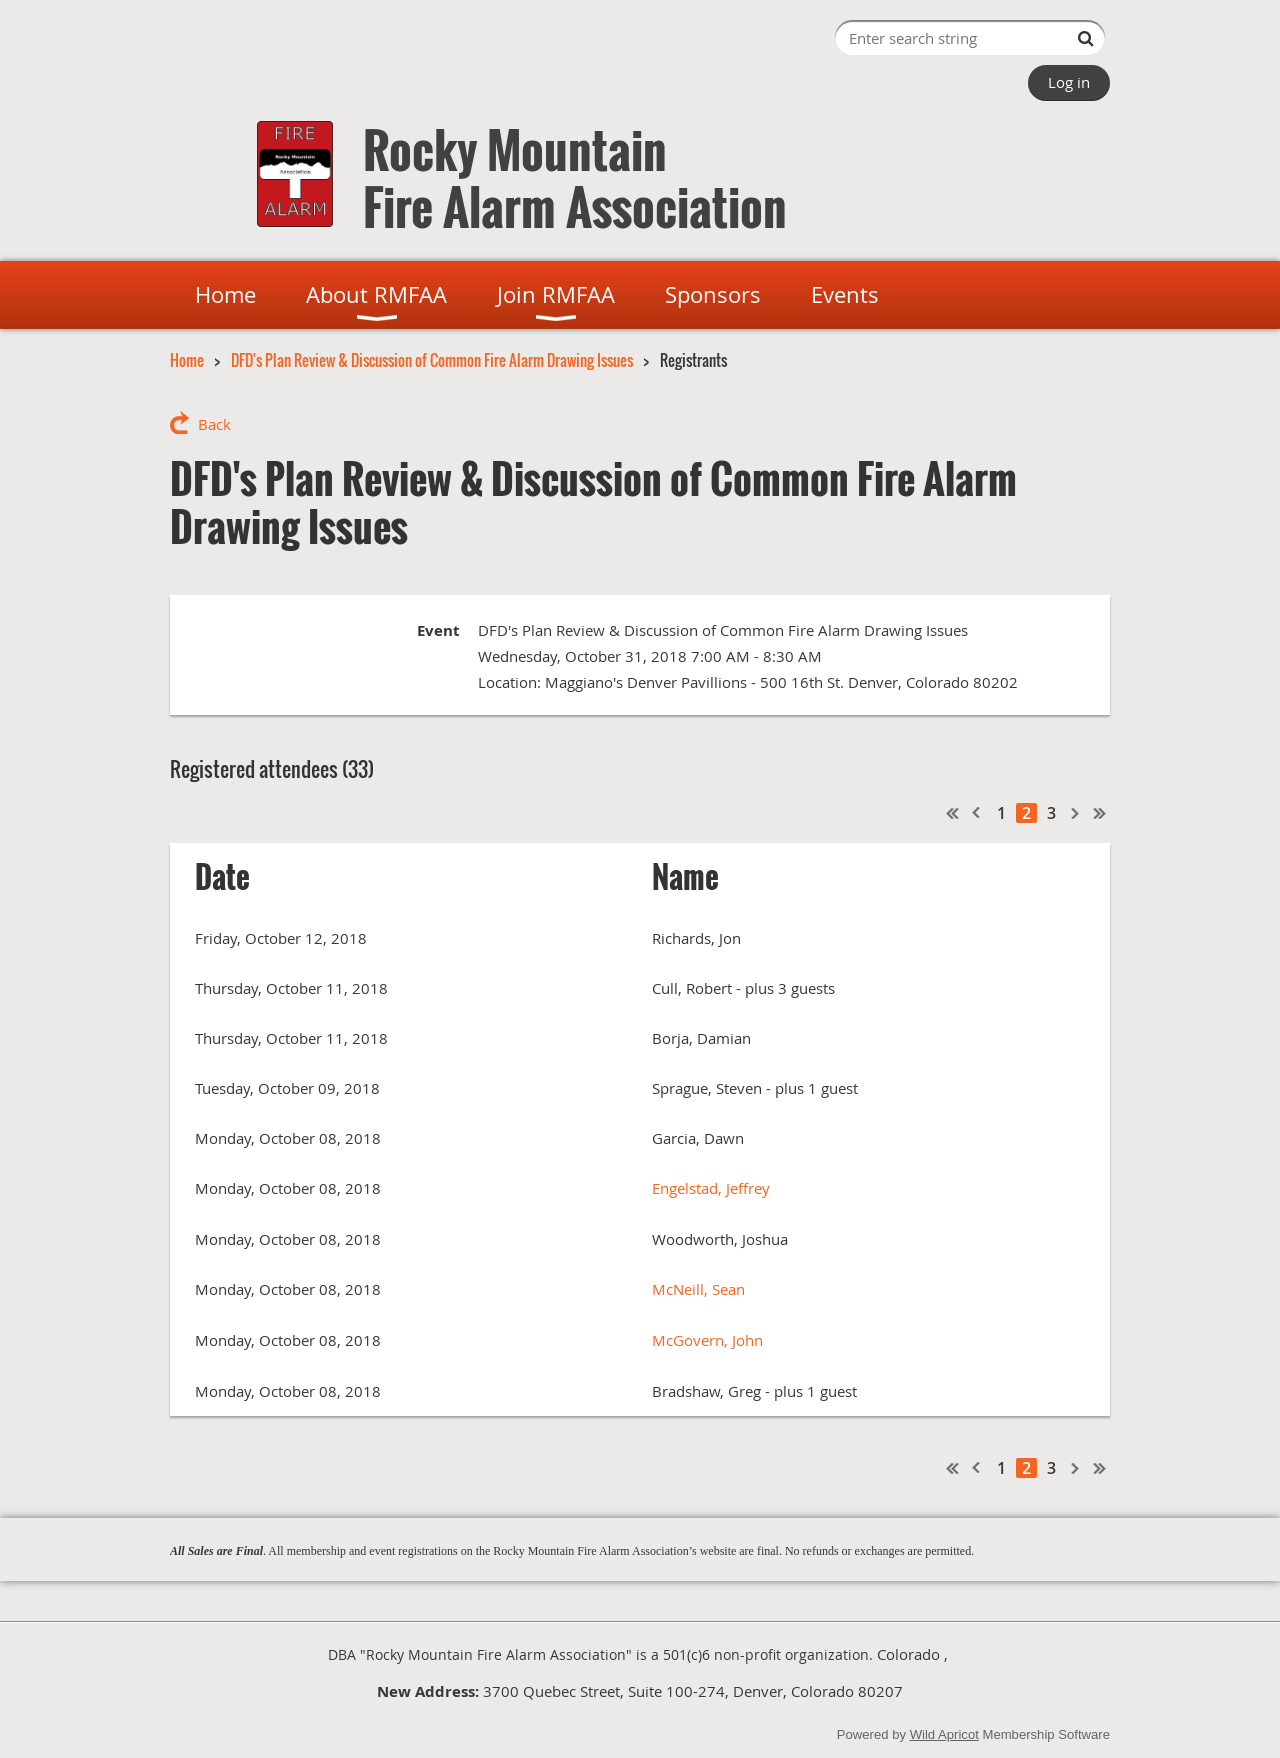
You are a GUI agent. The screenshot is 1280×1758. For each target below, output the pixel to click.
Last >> (1100, 813)
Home (187, 360)
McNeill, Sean (698, 1289)
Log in (1069, 82)
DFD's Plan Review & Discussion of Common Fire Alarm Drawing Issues (432, 360)
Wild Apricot (944, 1734)
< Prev (977, 813)
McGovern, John (707, 1340)
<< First (953, 813)
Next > (1076, 813)
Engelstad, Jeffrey (711, 1188)
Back (214, 424)
